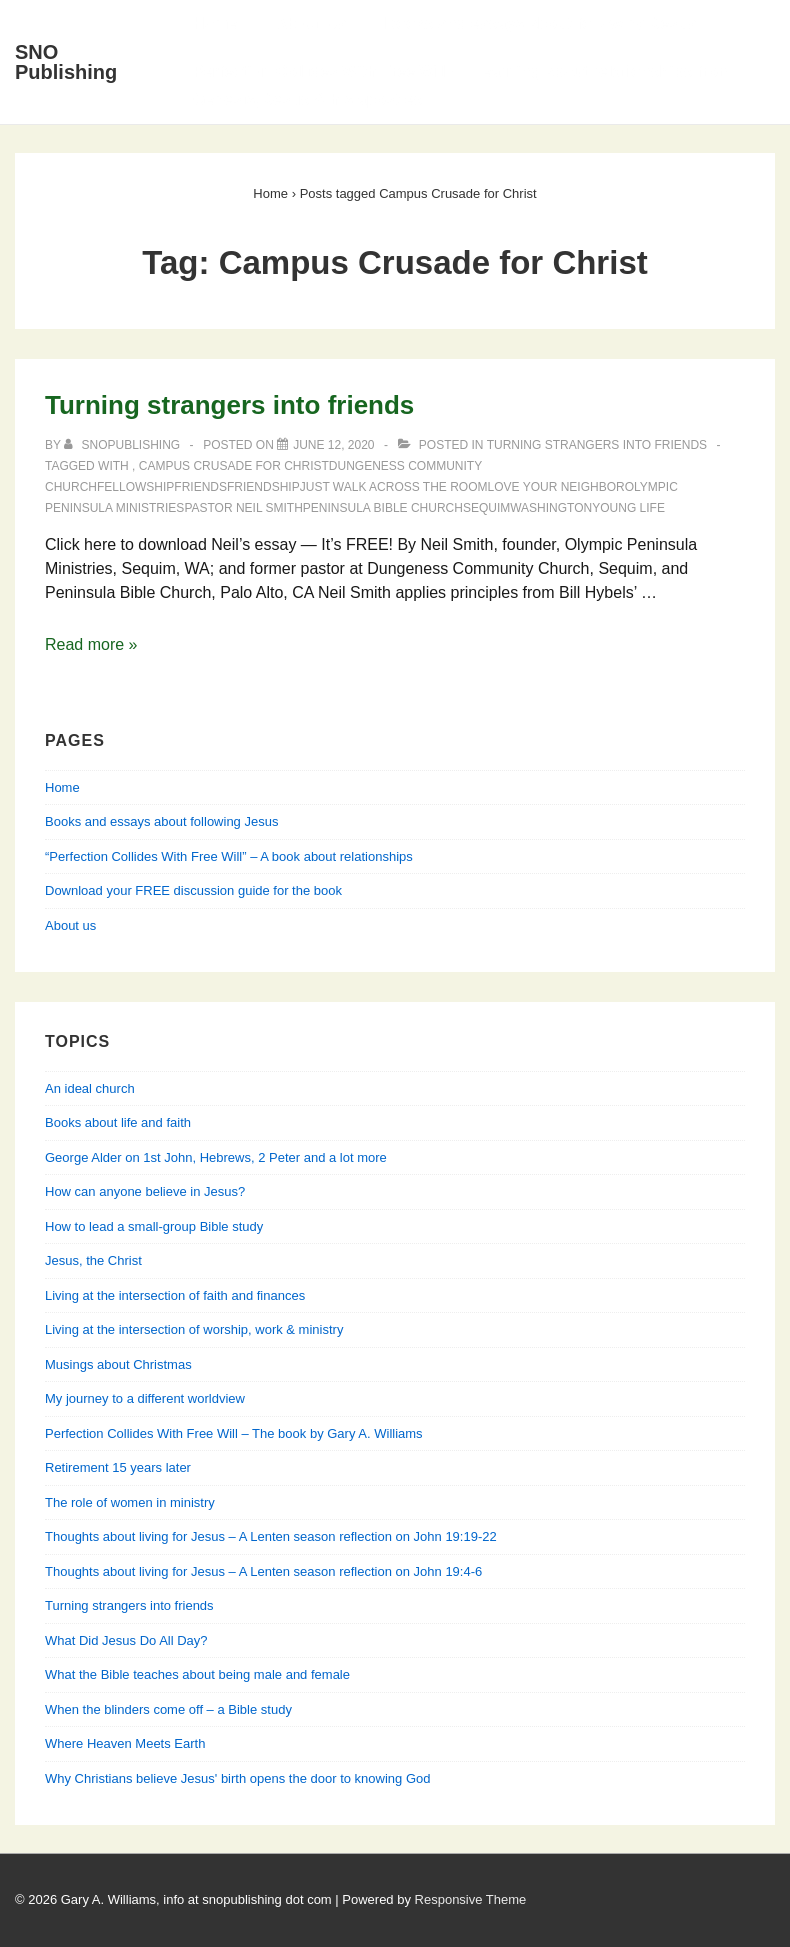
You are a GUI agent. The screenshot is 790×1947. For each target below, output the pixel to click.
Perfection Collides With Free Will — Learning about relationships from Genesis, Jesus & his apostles (462, 85)
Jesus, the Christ (93, 1260)
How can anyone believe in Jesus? (145, 1191)
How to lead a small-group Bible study (154, 1226)
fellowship (135, 487)
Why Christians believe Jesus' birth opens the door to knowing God (237, 1778)
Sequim (486, 508)
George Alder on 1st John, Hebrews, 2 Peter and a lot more (216, 1157)
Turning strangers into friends (229, 405)
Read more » (91, 644)
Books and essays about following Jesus (541, 23)
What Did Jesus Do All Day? (126, 1640)
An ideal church (90, 1088)
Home (215, 23)
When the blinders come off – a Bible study (168, 1709)
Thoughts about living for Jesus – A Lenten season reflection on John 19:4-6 (263, 1571)
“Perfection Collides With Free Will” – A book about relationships (229, 856)
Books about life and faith (118, 1122)
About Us (310, 23)
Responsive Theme (471, 1899)
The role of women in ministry (130, 1502)
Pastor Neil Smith (243, 508)
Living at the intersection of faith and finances (175, 1295)
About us (70, 925)
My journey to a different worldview (145, 1398)
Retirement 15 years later (118, 1467)
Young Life (628, 508)
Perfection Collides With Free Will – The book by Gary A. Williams (234, 1433)
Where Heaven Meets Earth (125, 1743)
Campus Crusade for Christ (234, 466)
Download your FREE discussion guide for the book (193, 890)
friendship (263, 487)
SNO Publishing (66, 62)
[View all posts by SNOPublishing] (123, 445)
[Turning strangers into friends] (333, 445)
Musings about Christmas (118, 1364)
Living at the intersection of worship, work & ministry (194, 1329)
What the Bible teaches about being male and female (197, 1674)
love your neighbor (556, 487)
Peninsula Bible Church (383, 508)
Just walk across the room (394, 487)
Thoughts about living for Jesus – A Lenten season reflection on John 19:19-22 (271, 1536)
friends (200, 487)
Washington (551, 508)
